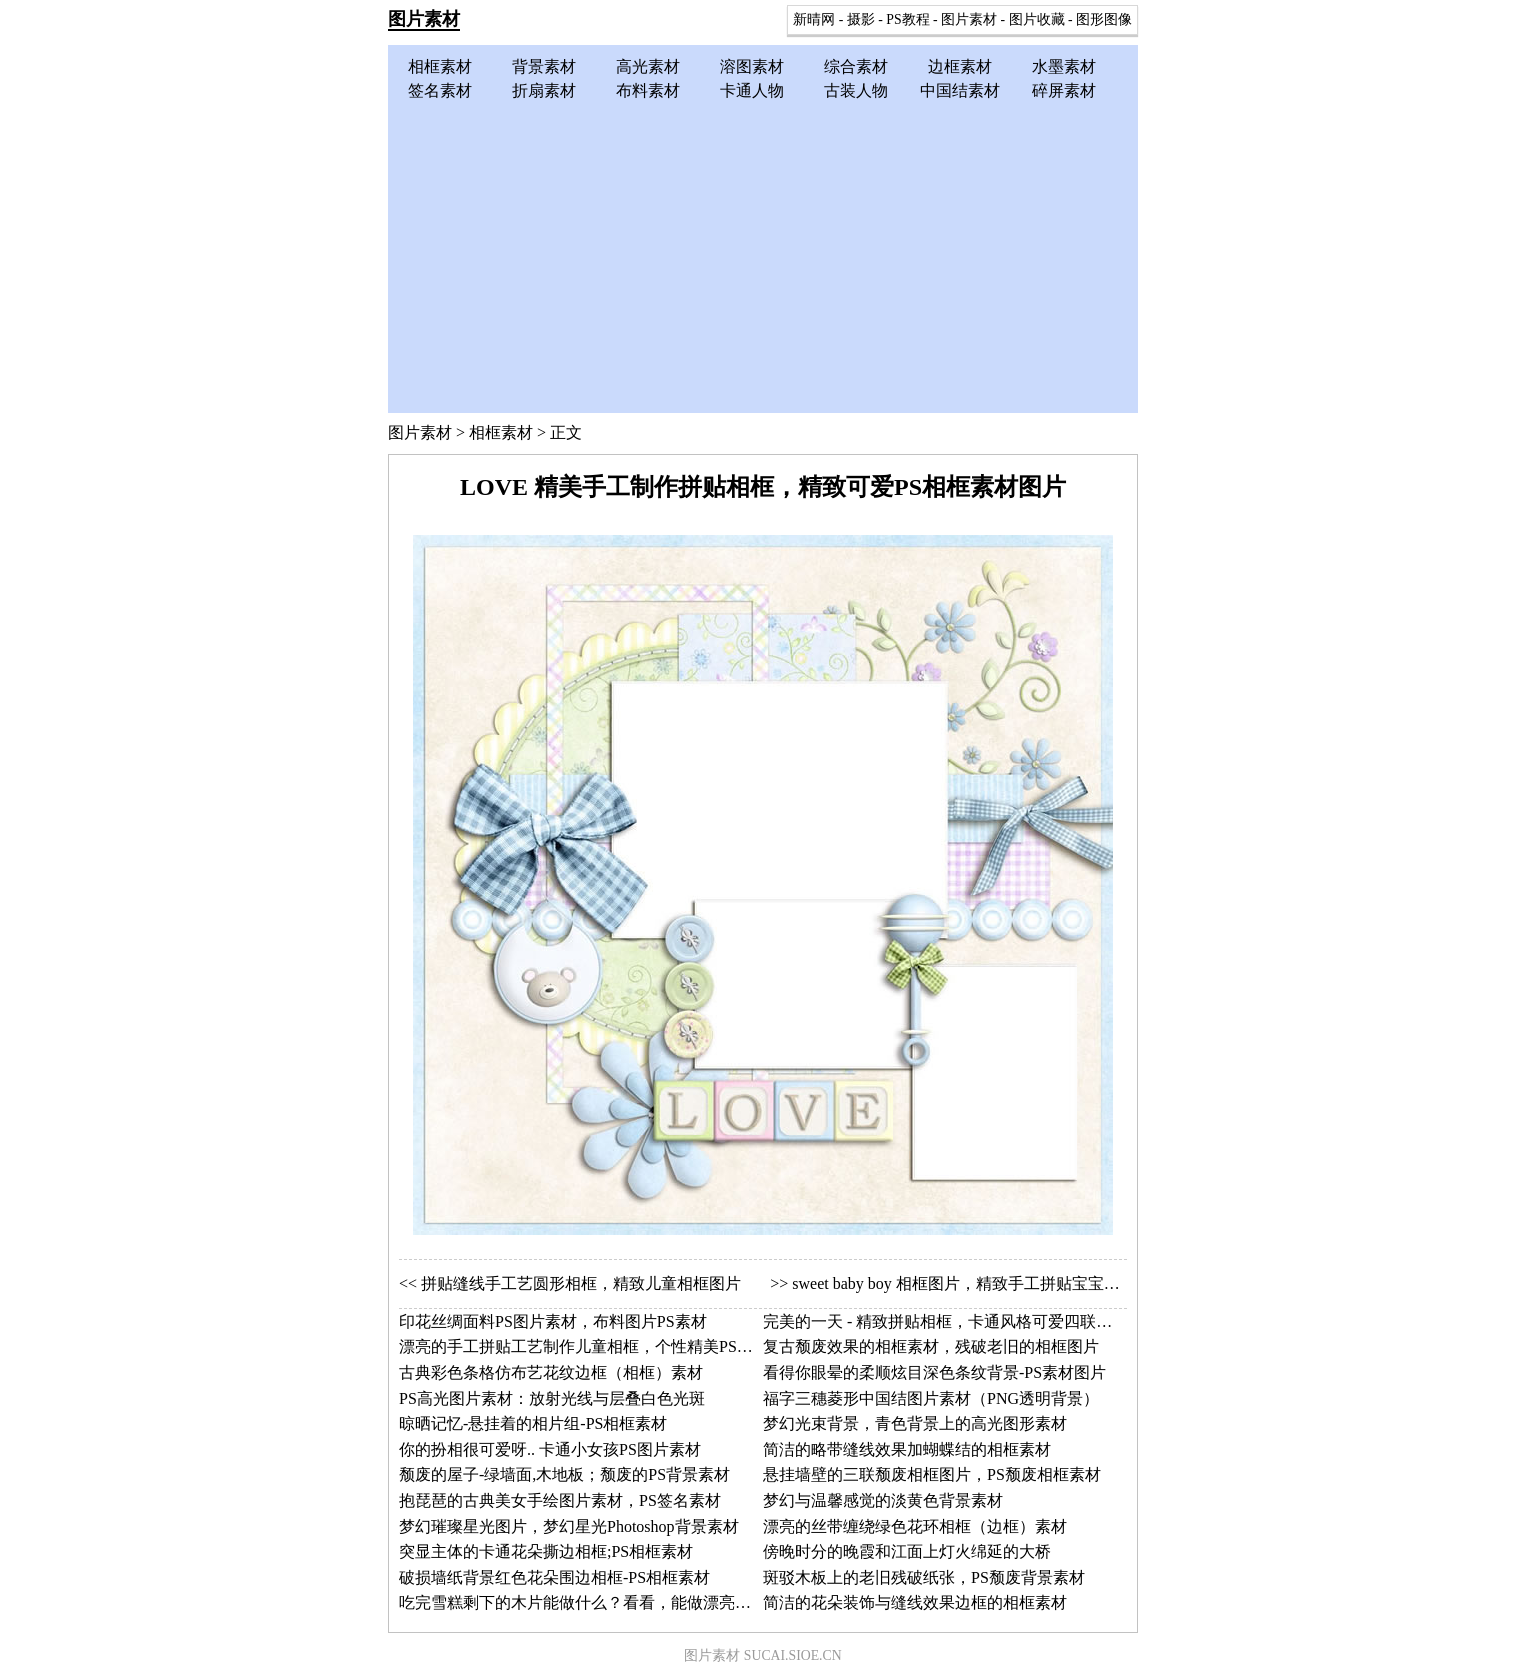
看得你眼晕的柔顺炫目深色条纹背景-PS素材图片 (934, 1372)
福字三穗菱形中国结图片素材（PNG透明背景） (931, 1398)
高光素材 (648, 66)
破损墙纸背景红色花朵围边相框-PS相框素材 (554, 1577)
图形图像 (1104, 19)
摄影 (861, 19)
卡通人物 (752, 90)
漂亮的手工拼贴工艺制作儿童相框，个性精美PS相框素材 (600, 1346)
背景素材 (544, 66)
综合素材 (856, 66)
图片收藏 (1037, 19)
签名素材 (440, 90)
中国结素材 (960, 90)
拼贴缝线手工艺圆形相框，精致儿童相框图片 (581, 1283)
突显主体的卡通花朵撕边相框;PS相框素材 (546, 1551)
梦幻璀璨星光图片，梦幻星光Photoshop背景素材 (569, 1526)
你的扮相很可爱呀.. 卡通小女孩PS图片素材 (550, 1449)
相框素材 (440, 66)
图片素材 (424, 19)
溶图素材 (752, 66)
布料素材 (648, 90)
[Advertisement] (763, 253)
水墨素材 (1064, 66)
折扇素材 (544, 90)
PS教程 (907, 19)
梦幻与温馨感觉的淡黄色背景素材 (883, 1500)
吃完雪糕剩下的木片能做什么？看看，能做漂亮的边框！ (599, 1602)
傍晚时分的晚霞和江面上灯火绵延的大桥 (907, 1551)
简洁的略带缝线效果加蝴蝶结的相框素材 (907, 1449)
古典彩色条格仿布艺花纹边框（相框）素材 (551, 1372)
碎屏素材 (1064, 90)
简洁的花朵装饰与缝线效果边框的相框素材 (915, 1602)
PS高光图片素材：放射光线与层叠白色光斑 (552, 1398)
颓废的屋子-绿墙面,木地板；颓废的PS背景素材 (564, 1474)
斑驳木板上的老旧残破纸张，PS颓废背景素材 (924, 1577)
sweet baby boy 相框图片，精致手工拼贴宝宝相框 (964, 1283)
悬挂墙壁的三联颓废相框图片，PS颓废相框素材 (932, 1474)
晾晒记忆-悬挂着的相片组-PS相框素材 (533, 1423)
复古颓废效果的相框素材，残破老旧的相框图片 (931, 1346)
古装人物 (856, 90)
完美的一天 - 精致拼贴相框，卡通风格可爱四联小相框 (953, 1321)
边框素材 (960, 66)
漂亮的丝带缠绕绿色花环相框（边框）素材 (915, 1526)
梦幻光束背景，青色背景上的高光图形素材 (915, 1423)
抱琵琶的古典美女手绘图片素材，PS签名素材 (560, 1500)
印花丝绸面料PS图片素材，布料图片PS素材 (553, 1321)
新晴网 (814, 19)
